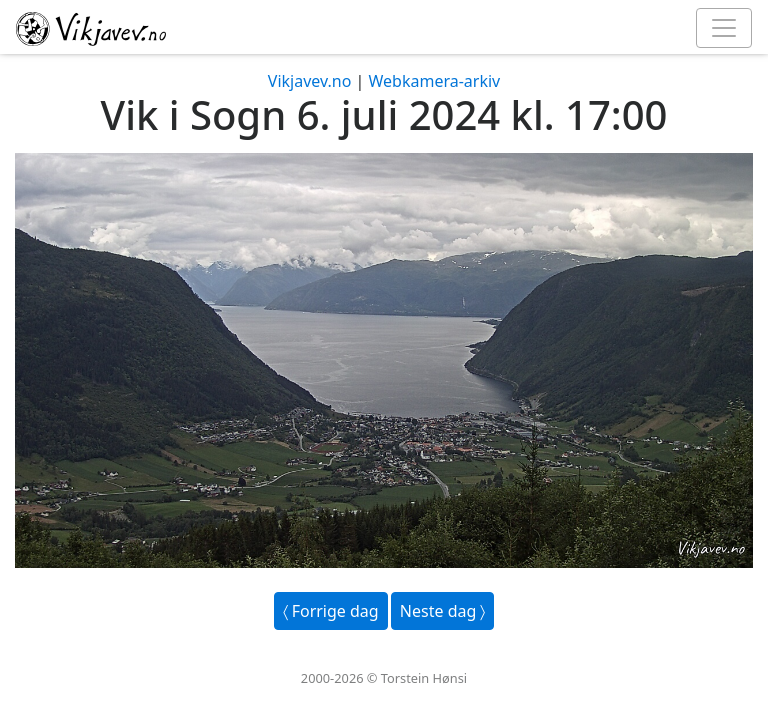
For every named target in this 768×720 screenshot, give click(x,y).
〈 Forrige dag (331, 611)
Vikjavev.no (310, 81)
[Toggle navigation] (724, 28)
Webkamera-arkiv (434, 81)
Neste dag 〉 (443, 611)
